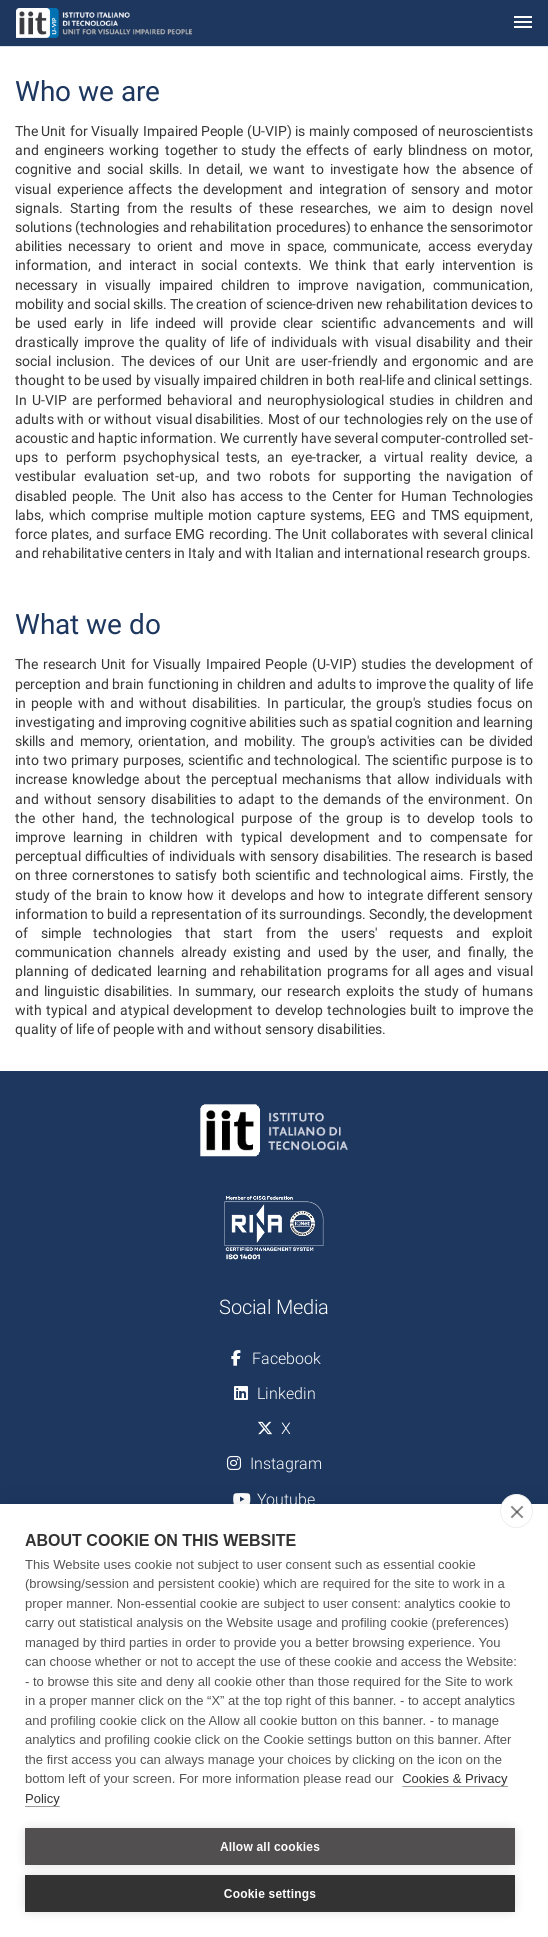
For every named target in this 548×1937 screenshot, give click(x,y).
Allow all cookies (270, 1847)
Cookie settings (270, 1894)
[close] (516, 1511)
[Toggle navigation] (523, 23)
